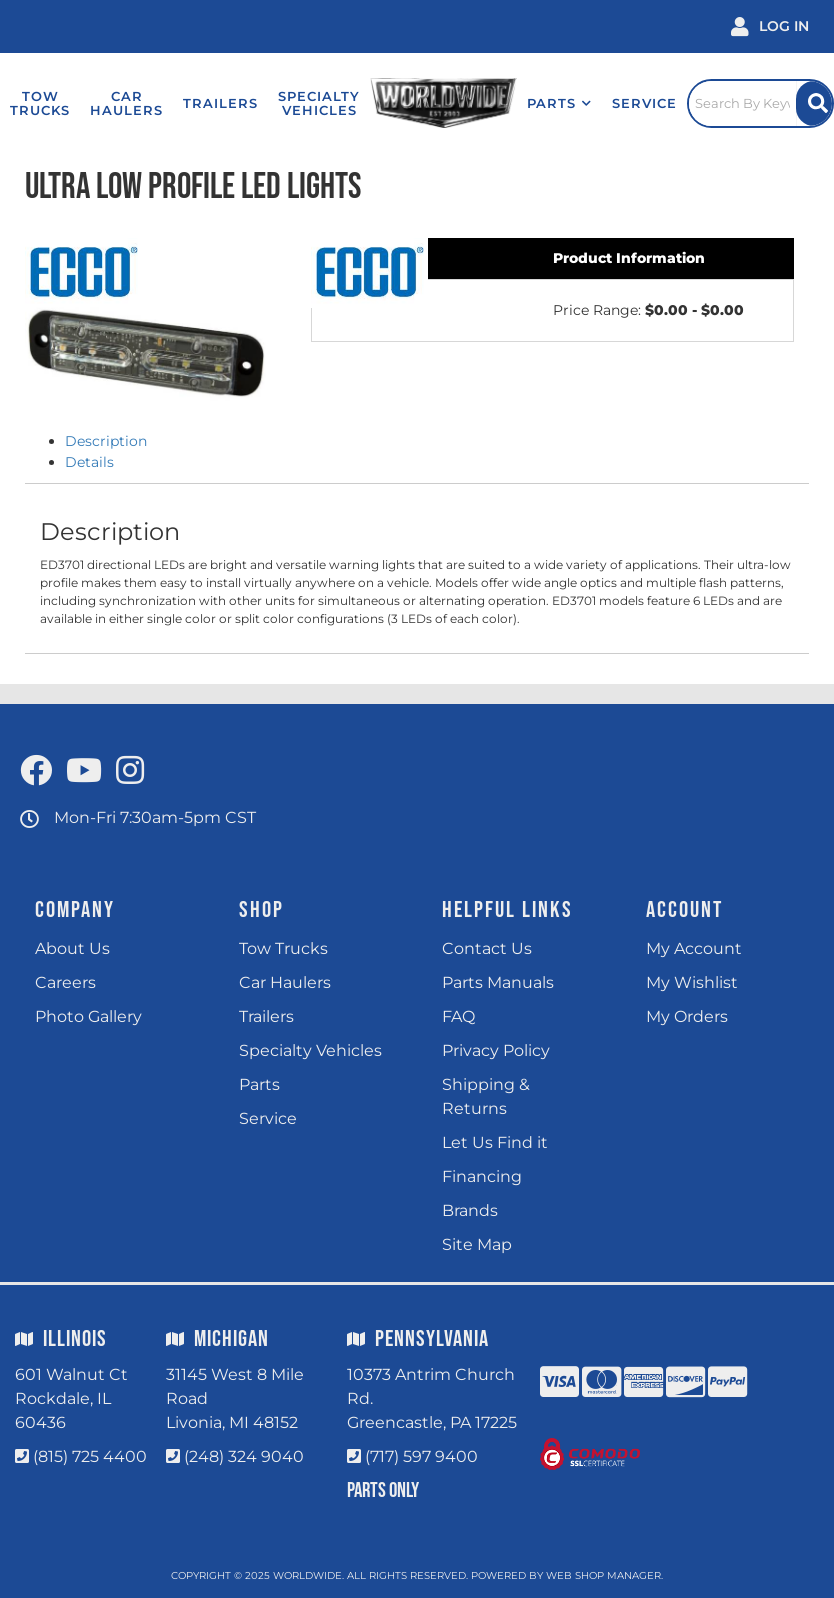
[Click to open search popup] (760, 103)
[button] (559, 103)
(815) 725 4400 (90, 1456)
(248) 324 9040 (244, 1456)
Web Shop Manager (603, 1575)
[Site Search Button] (814, 103)
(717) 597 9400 (421, 1456)
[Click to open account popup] (770, 26)
